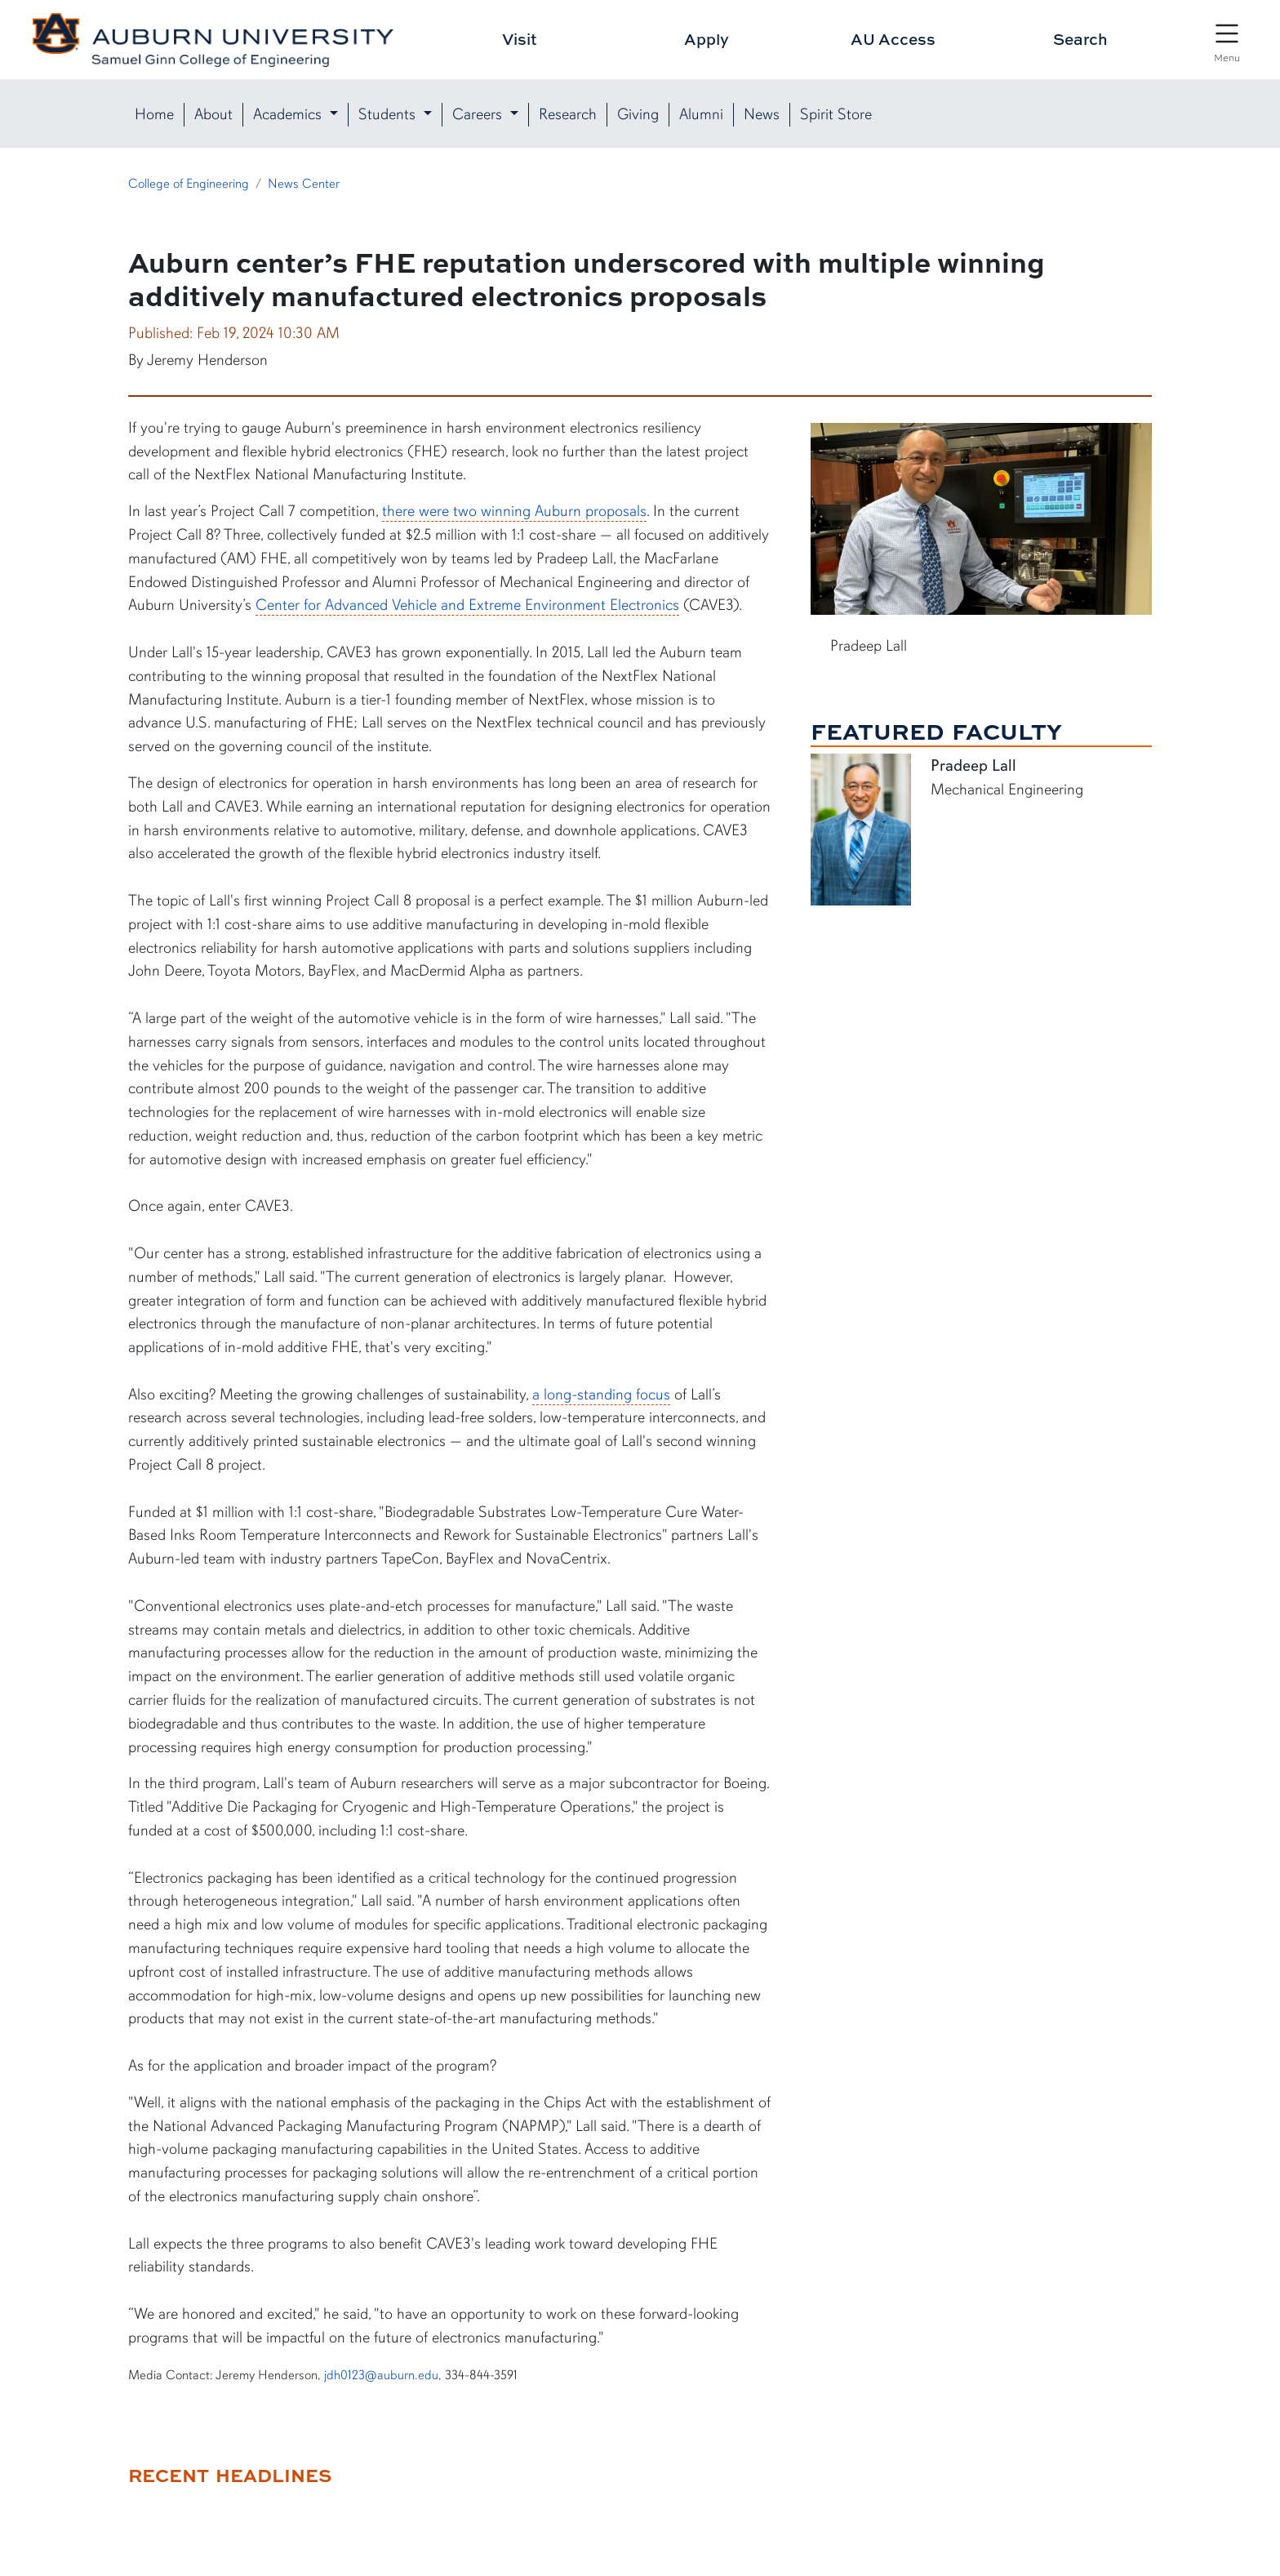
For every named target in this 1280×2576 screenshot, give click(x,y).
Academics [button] (289, 114)
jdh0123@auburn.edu (381, 2375)
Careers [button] (479, 114)
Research (568, 114)
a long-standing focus (601, 1394)
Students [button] (389, 114)
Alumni (701, 114)
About (213, 114)
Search (1080, 39)
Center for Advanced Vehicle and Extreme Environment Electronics (467, 605)
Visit (519, 39)
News (762, 114)
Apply (706, 39)
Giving (638, 114)
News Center (304, 184)
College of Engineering (188, 184)
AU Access (893, 39)
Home (154, 114)
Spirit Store (836, 114)
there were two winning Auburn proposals (514, 511)
